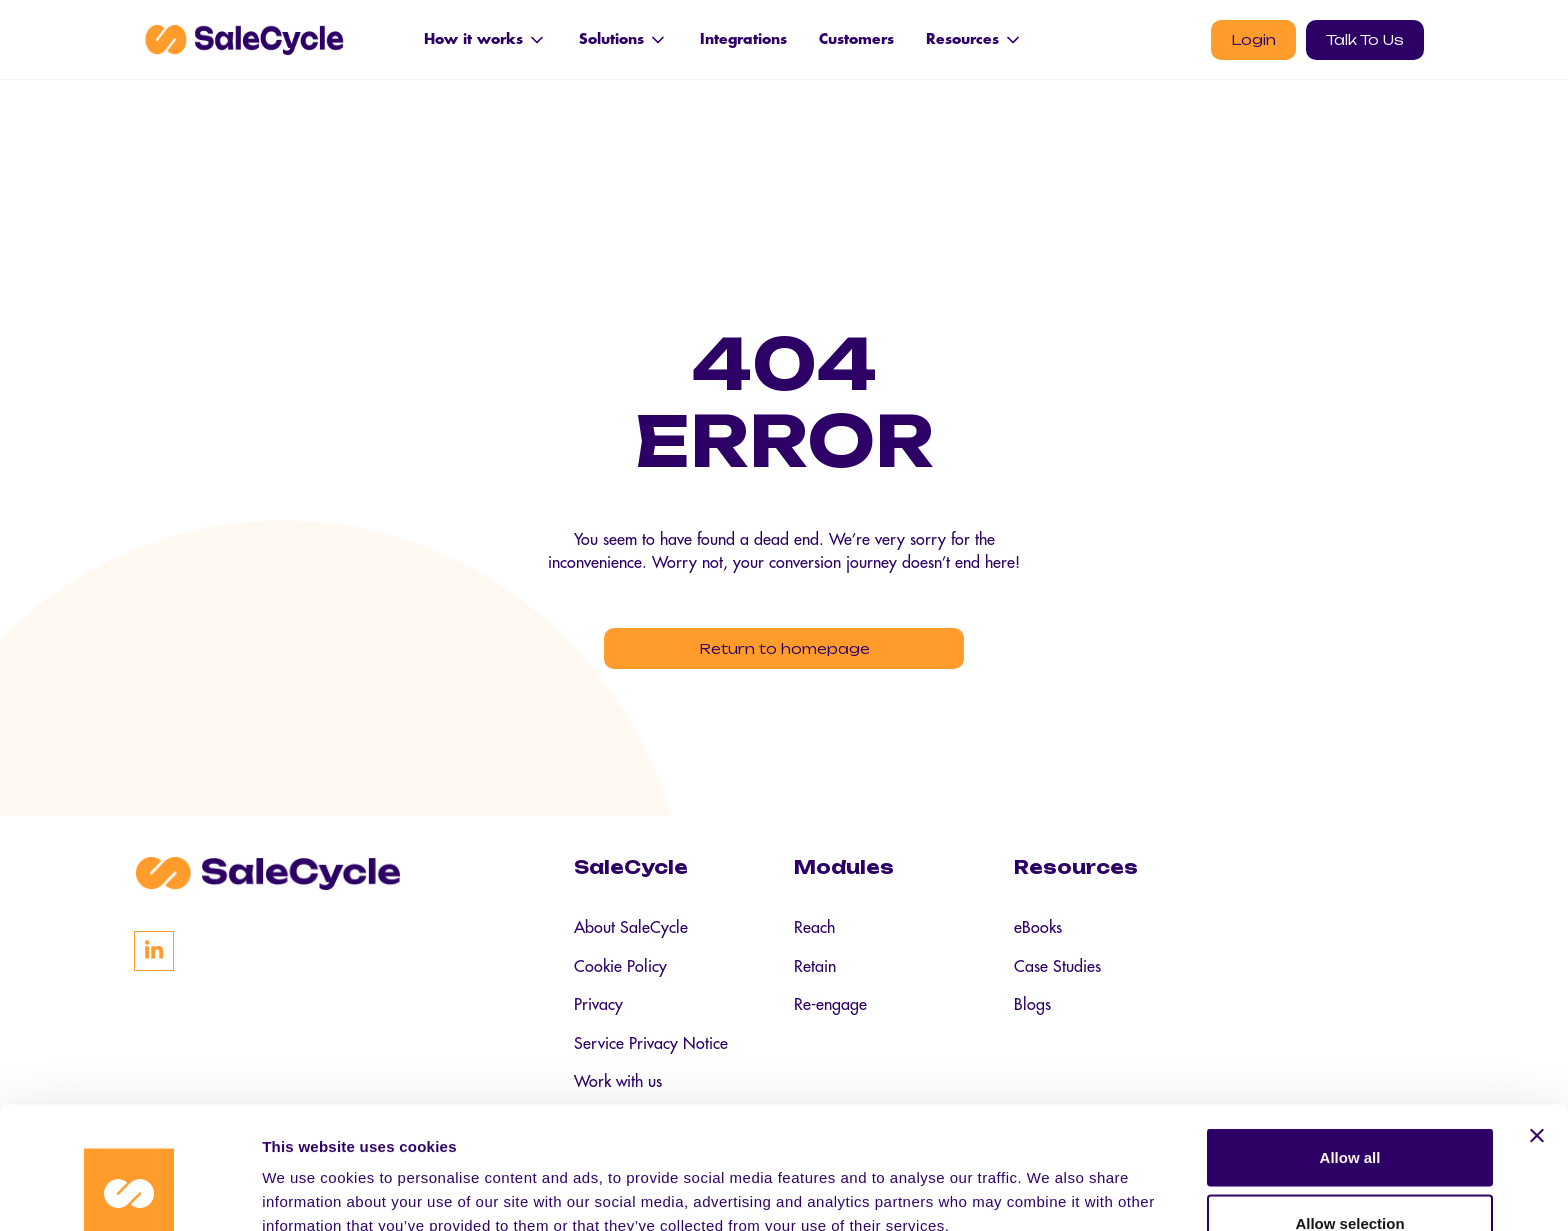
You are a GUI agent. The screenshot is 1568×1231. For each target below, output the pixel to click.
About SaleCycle (631, 934)
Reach (814, 934)
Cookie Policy (620, 974)
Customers (856, 39)
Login (1253, 39)
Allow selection (1349, 1112)
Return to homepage (784, 650)
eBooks (1038, 934)
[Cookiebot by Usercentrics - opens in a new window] (129, 1192)
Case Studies (1057, 974)
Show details (1049, 1179)
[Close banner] (1537, 1025)
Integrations (743, 39)
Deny (1350, 1177)
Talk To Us (1365, 39)
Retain (815, 974)
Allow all (1350, 1046)
